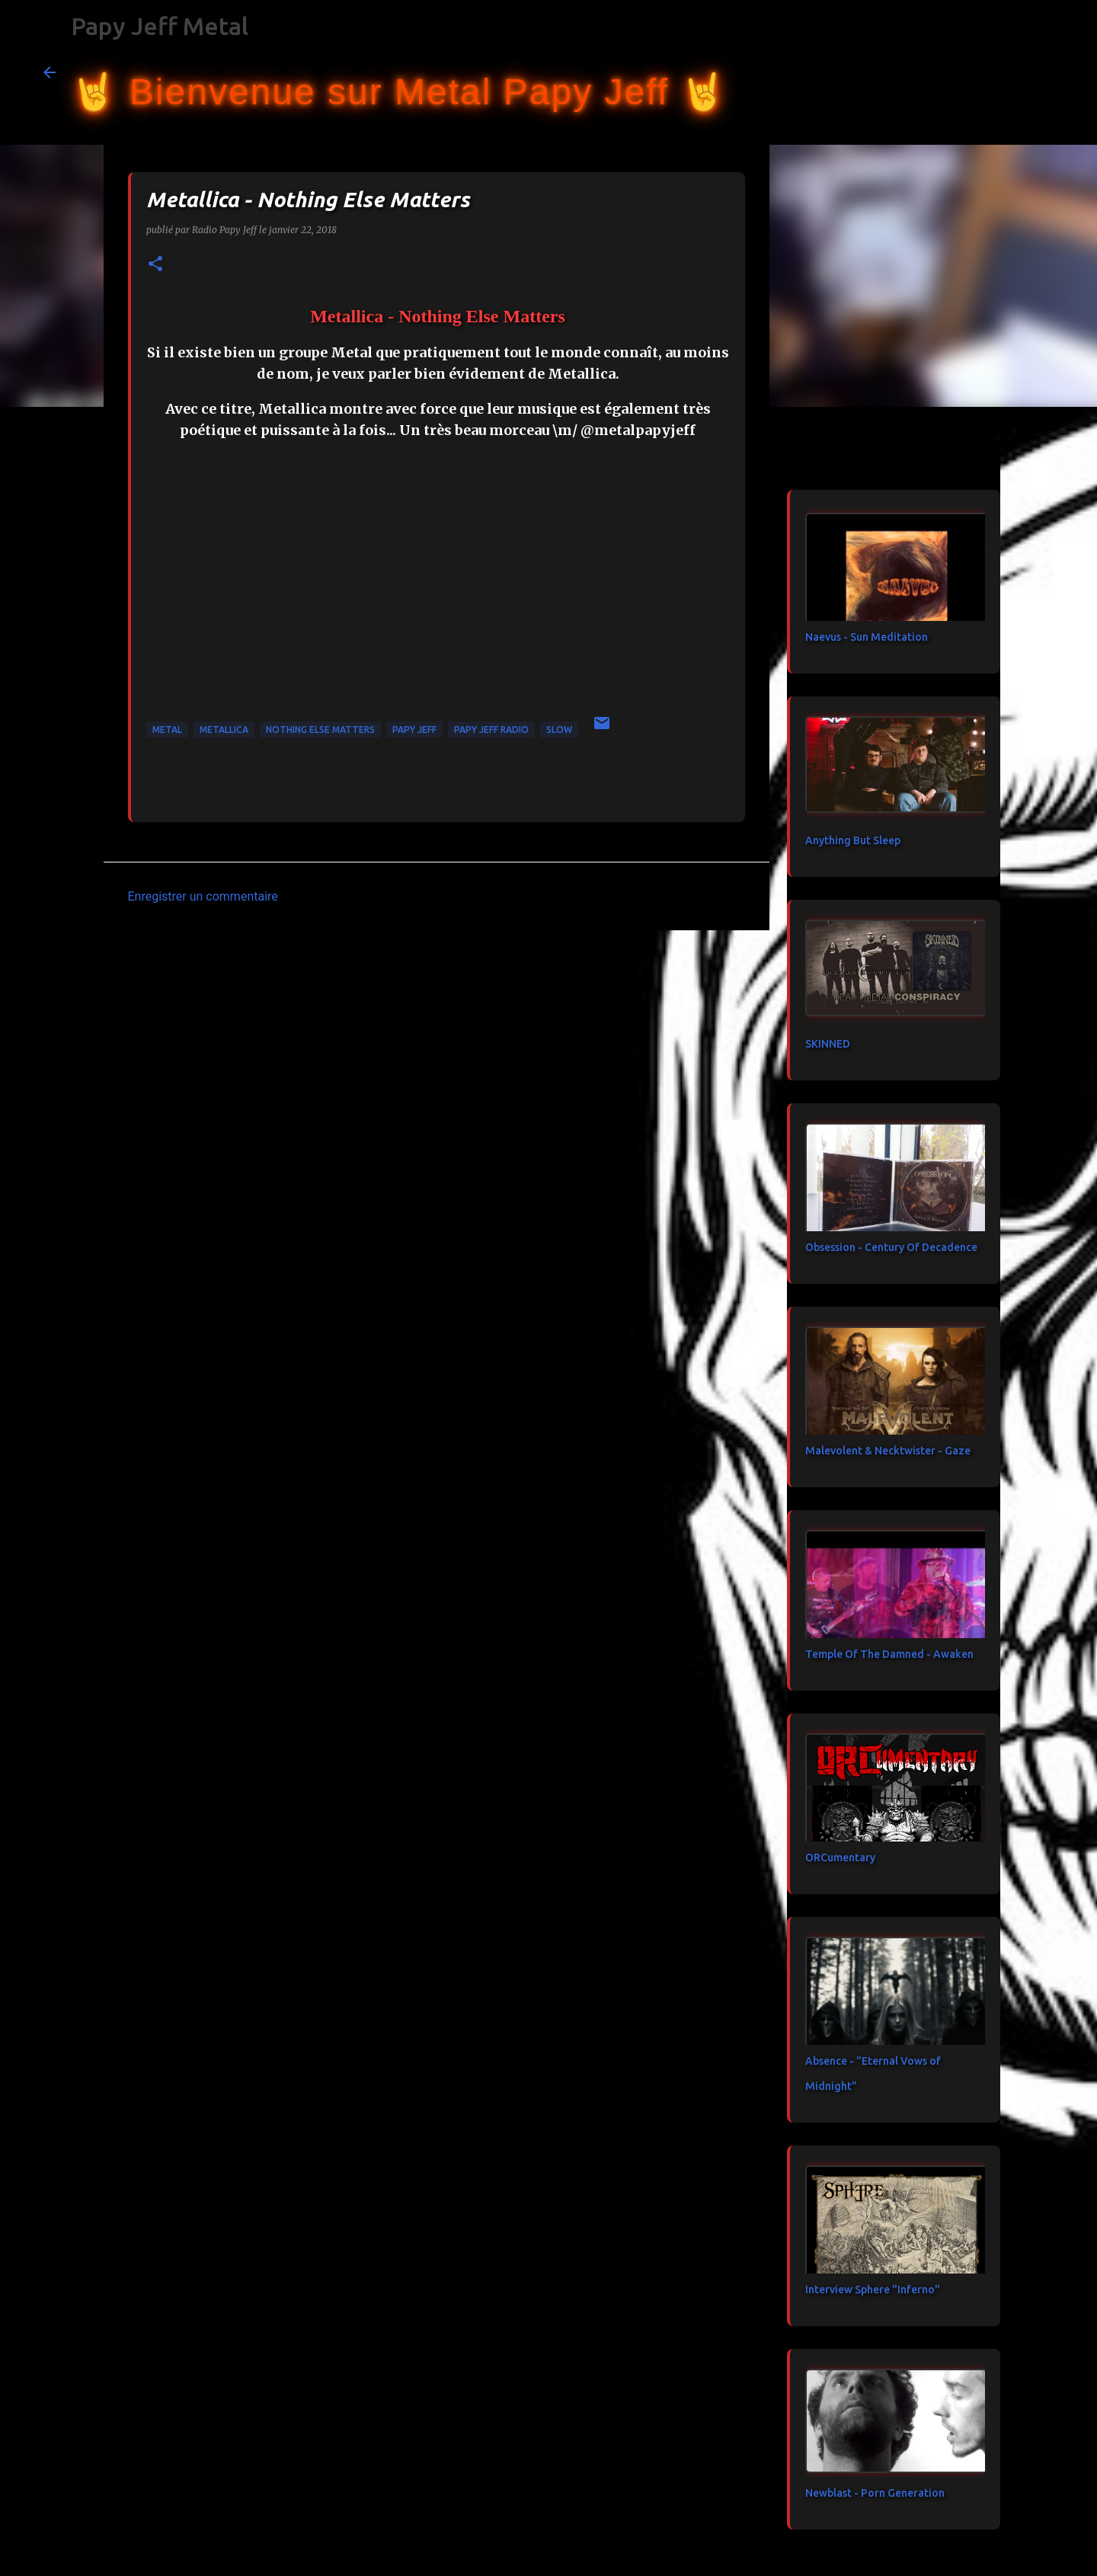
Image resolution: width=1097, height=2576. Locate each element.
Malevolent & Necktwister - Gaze (888, 1451)
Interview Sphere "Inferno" (872, 2289)
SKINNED (827, 1044)
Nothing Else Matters (320, 729)
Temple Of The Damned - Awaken (889, 1654)
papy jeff (414, 729)
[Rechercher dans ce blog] (977, 72)
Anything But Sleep (852, 840)
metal (167, 729)
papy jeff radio (491, 729)
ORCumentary (840, 1857)
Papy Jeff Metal (159, 26)
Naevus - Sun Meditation (866, 637)
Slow (559, 729)
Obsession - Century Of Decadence (891, 1247)
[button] (155, 264)
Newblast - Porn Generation (875, 2493)
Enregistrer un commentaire (203, 896)
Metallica (224, 729)
